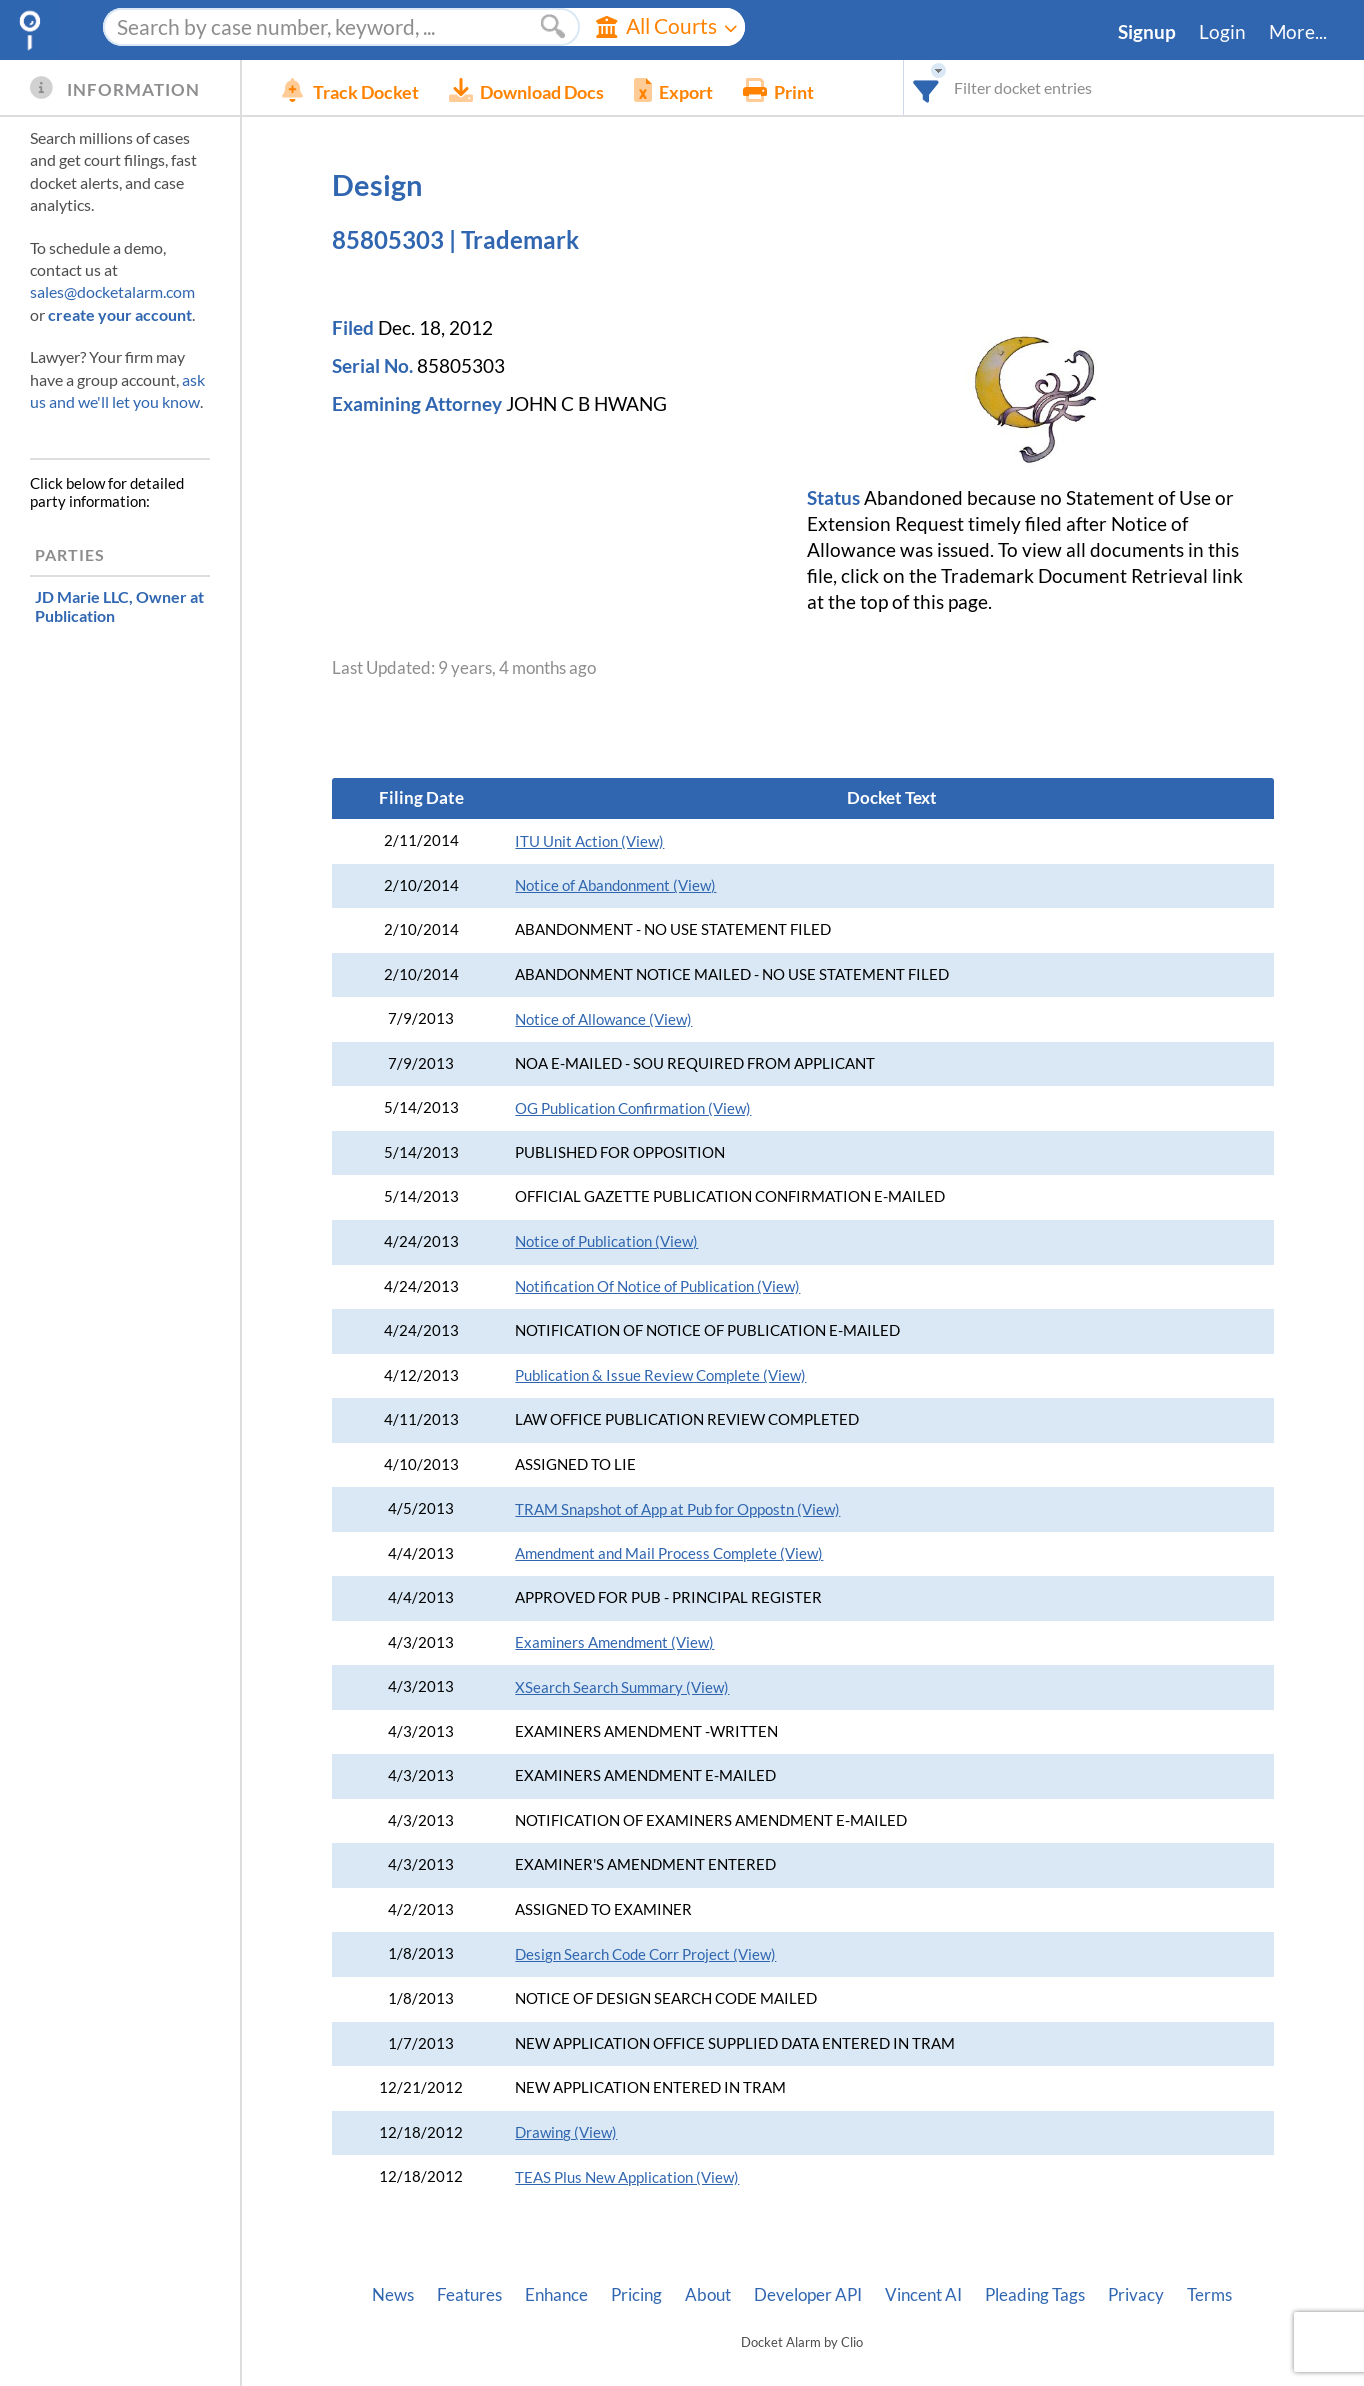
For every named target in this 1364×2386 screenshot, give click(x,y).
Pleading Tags (1035, 2295)
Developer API (808, 2295)
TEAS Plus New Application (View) (627, 2177)
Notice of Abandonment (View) (615, 885)
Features (469, 2295)
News (393, 2295)
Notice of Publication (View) (606, 1241)
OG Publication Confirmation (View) (633, 1108)
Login (1222, 32)
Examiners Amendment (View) (614, 1642)
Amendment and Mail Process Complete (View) (669, 1553)
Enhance (556, 2295)
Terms (1209, 2295)
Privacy (1136, 2295)
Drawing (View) (566, 2132)
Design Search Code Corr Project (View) (645, 1954)
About (708, 2295)
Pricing (636, 2295)
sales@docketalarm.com (112, 291)
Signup (1147, 32)
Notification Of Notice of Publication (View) (657, 1286)
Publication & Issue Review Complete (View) (660, 1375)
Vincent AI (923, 2295)
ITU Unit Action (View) (589, 841)
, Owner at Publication (119, 606)
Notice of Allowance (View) (603, 1019)
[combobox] (926, 87)
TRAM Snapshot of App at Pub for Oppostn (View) (677, 1509)
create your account (120, 314)
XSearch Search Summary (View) (622, 1687)
